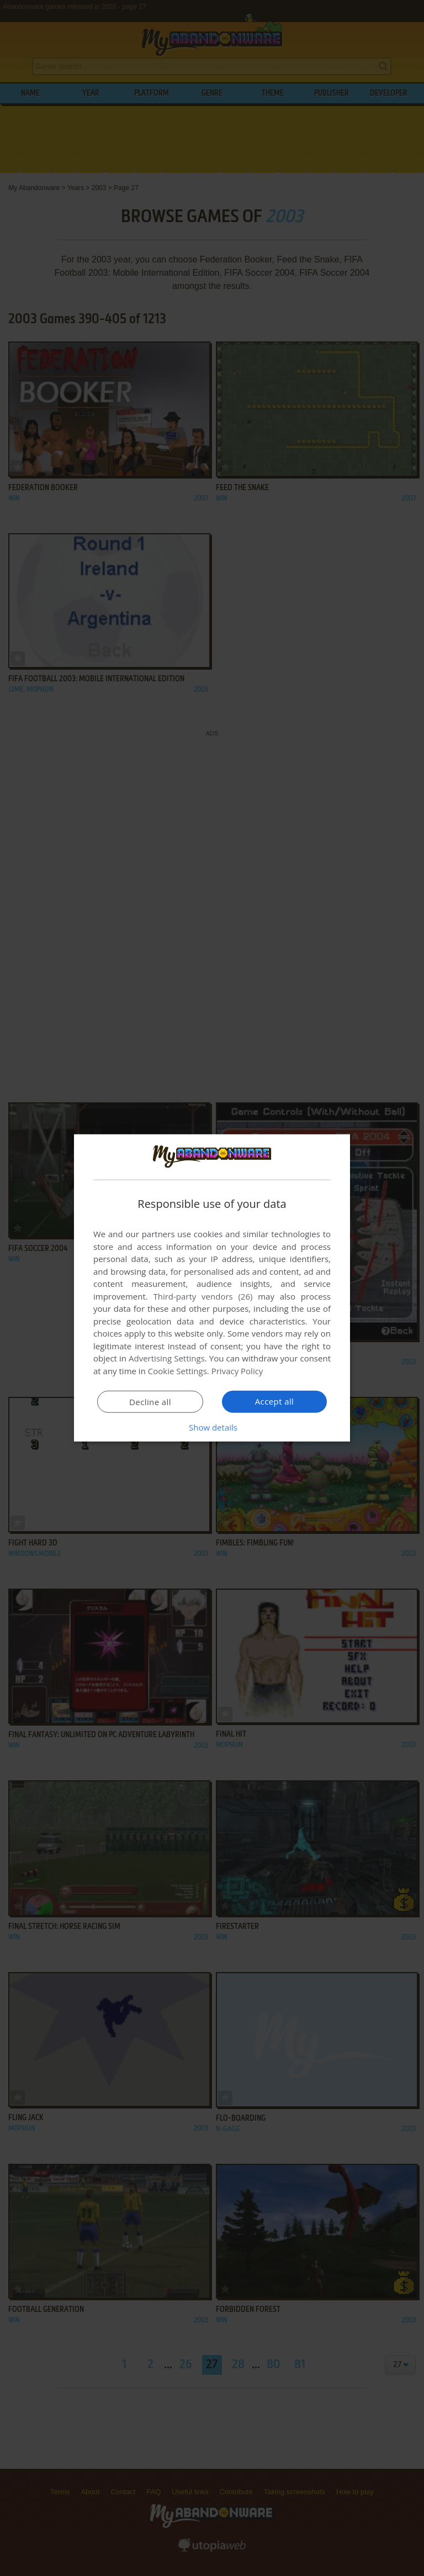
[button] (212, 1427)
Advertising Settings (167, 1358)
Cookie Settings (177, 1370)
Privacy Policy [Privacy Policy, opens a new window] (237, 1370)
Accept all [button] (274, 1401)
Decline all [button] (150, 1401)
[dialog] (212, 1288)
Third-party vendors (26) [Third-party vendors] (202, 1296)
